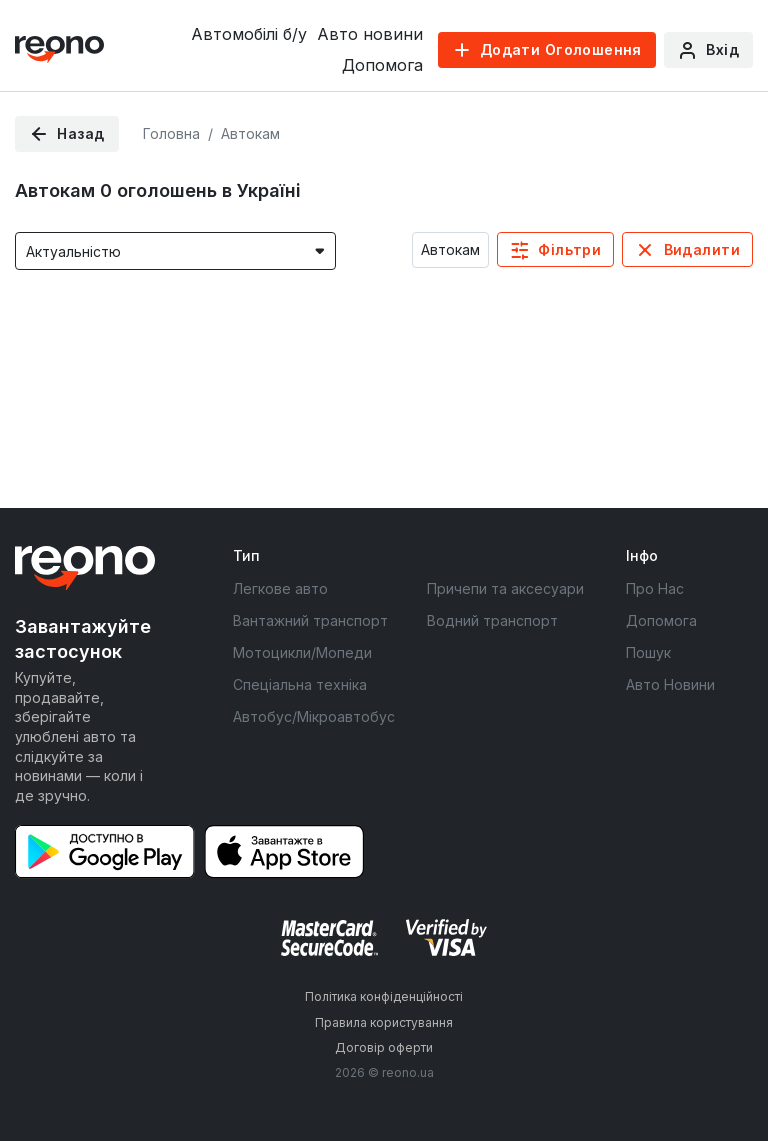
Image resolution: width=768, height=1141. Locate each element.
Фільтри (569, 249)
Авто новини (370, 34)
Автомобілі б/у (249, 34)
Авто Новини (670, 684)
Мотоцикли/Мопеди (302, 652)
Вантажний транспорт (310, 620)
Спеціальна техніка (300, 684)
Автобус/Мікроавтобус (314, 716)
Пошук (648, 652)
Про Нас (655, 588)
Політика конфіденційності (384, 996)
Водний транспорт (492, 620)
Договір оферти (384, 1047)
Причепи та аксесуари (505, 588)
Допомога (382, 65)
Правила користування (384, 1022)
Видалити (702, 249)
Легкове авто (280, 588)
